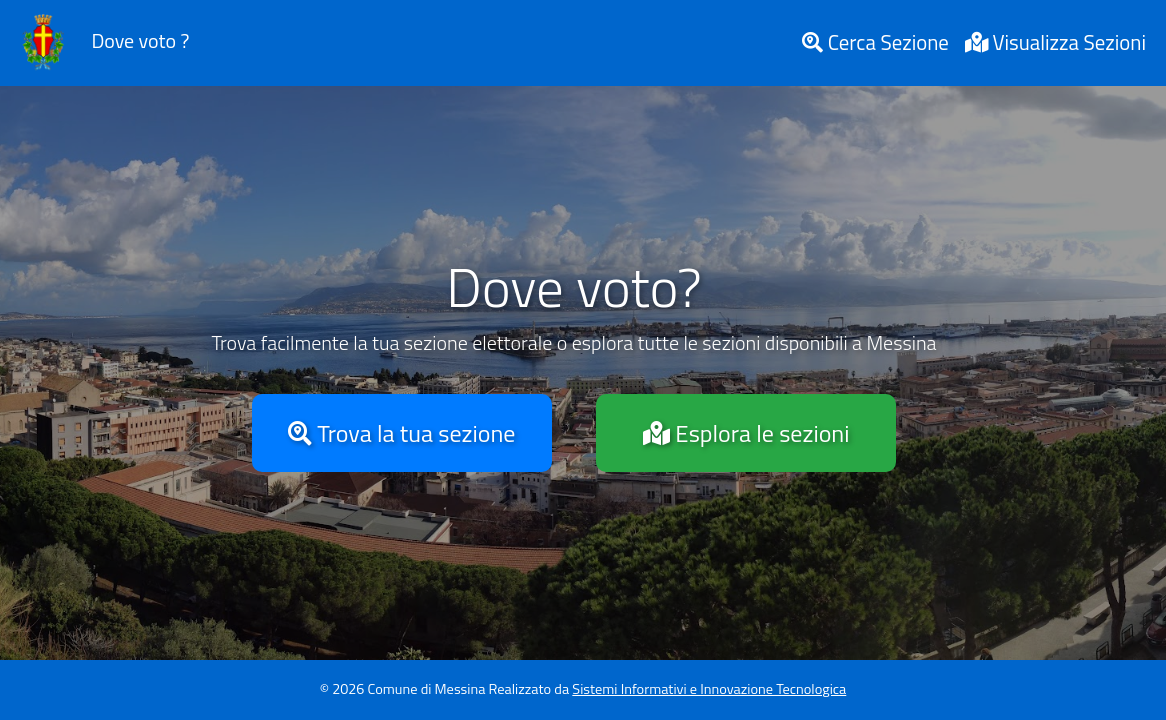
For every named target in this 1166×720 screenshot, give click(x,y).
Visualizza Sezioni (1055, 42)
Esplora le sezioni (746, 433)
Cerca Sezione (875, 42)
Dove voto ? (100, 43)
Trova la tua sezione (401, 433)
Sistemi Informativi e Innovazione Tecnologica (709, 689)
